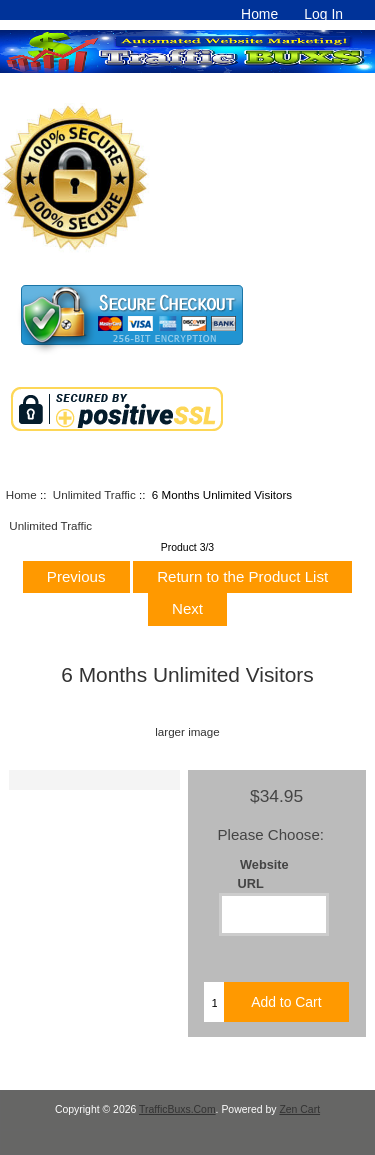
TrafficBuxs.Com (177, 1109)
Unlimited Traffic (94, 494)
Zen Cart (299, 1109)
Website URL (263, 874)
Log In (323, 14)
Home (259, 14)
